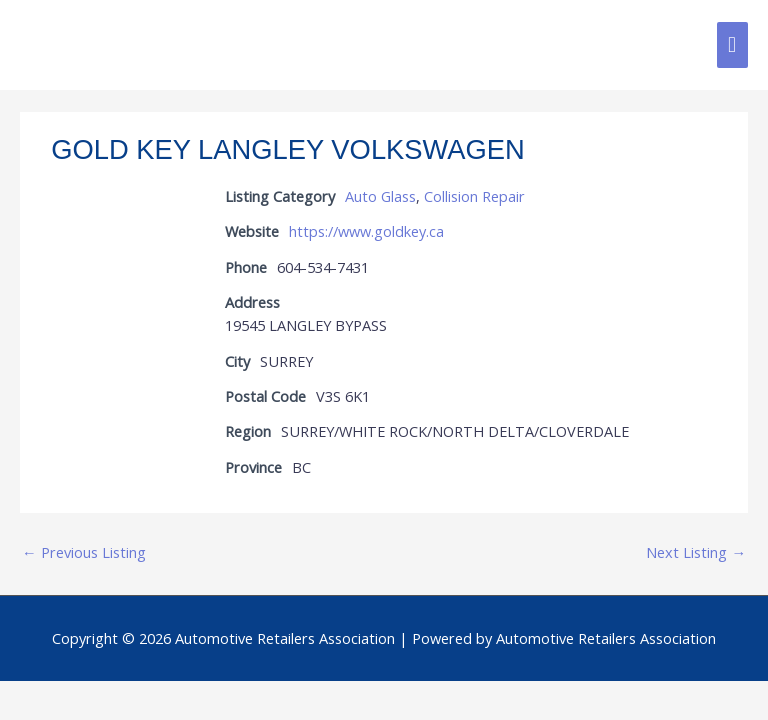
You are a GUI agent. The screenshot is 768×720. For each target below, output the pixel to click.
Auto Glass (380, 196)
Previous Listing (84, 552)
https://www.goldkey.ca (366, 231)
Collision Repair (474, 196)
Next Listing (696, 552)
